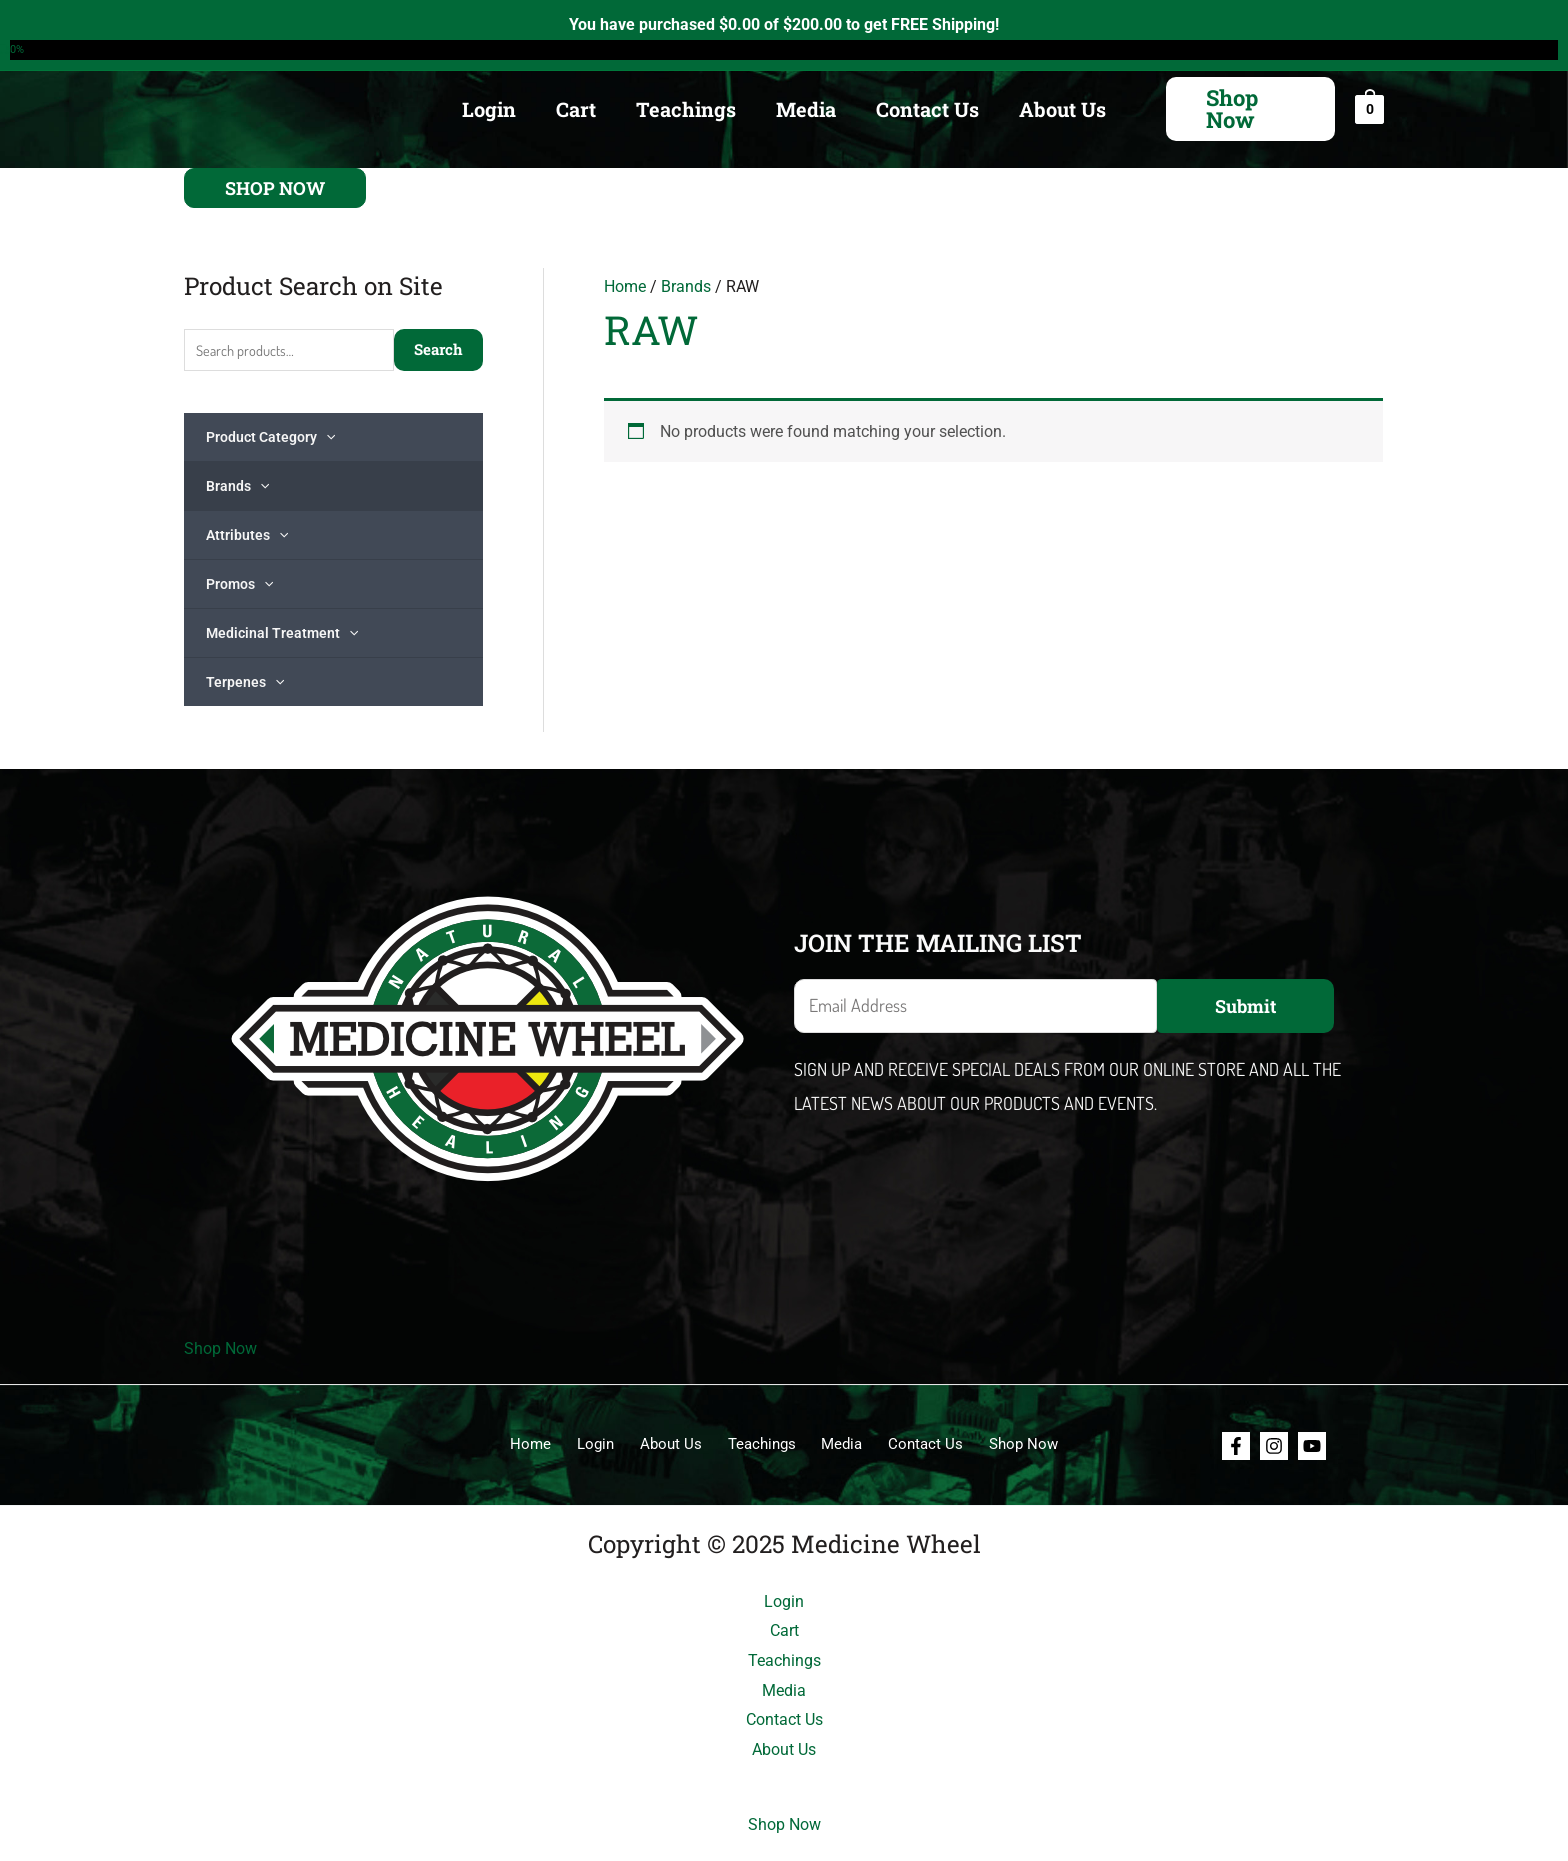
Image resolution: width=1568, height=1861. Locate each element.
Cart (576, 109)
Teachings (686, 109)
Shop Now (220, 1350)
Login (489, 109)
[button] (1250, 109)
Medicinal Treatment (282, 634)
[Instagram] (1274, 1447)
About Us (1062, 109)
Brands (237, 487)
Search (438, 350)
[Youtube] (1312, 1447)
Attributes (247, 536)
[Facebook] (1236, 1447)
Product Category (270, 438)
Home (625, 286)
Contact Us (927, 109)
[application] (326, 438)
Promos (239, 585)
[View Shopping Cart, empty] (1369, 108)
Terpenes (245, 683)
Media (806, 109)
